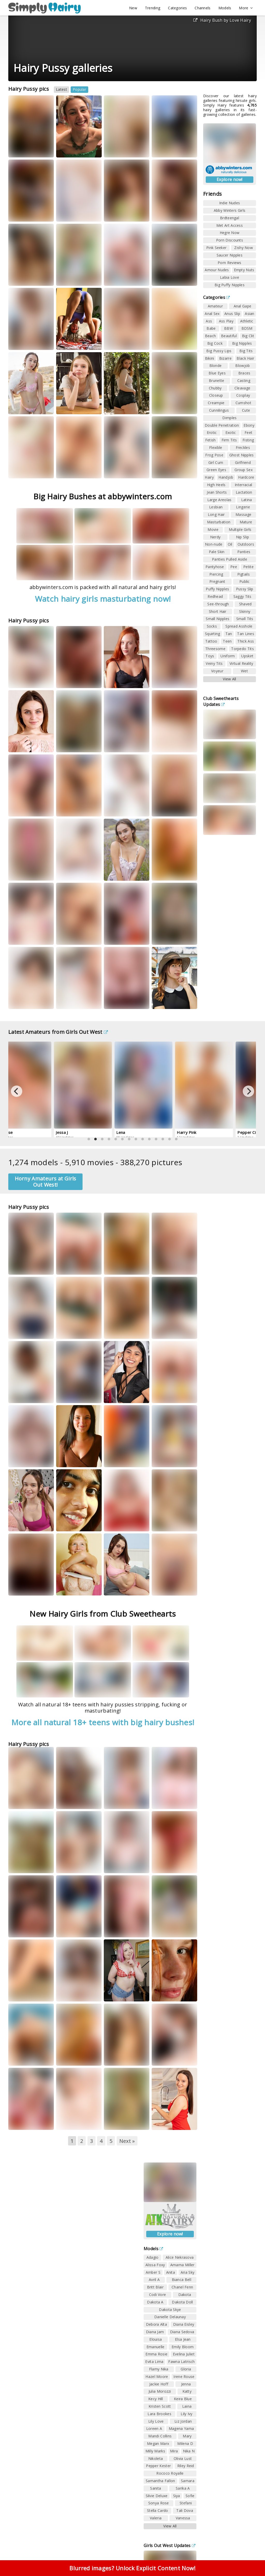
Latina (246, 499)
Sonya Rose (158, 2502)
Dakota (184, 2294)
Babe (211, 328)
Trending (152, 7)
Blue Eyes (217, 373)
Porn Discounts (229, 240)
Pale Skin (217, 551)
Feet (248, 432)
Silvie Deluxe (157, 2495)
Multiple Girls (240, 529)
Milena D (185, 2443)
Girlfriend (243, 462)
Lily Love (156, 2421)
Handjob (225, 477)
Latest (61, 89)
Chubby (215, 388)
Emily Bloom (183, 2346)
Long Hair (216, 514)
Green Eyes (216, 469)
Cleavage (242, 388)
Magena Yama (181, 2428)
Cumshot (243, 402)
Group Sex (243, 469)
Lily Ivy (186, 2413)
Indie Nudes (229, 202)
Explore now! (229, 179)
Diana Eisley (183, 2324)
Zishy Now (243, 247)
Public (244, 581)
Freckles (243, 447)
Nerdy (215, 536)
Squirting (212, 633)
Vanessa (183, 2517)
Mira (174, 2451)
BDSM (247, 328)
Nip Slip (242, 536)
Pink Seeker (216, 247)
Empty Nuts (244, 269)
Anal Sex (212, 313)
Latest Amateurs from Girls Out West (58, 1031)
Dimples (229, 417)
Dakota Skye (170, 2309)
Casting (243, 380)
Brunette (216, 380)
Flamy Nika (158, 2369)
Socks (212, 626)
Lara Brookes (159, 2413)
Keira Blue (183, 2398)
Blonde (215, 365)
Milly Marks (155, 2451)
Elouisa (155, 2339)
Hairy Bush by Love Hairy (222, 20)
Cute (246, 410)
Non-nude (213, 544)
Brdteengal (229, 217)
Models (224, 7)
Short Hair (217, 611)
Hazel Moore (156, 2376)
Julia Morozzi (160, 2391)
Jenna (186, 2384)
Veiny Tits (214, 663)
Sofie (190, 2495)
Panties (243, 551)
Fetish (210, 440)
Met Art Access (229, 225)
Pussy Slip (244, 588)
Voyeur (217, 670)
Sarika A (183, 2488)
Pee (233, 566)
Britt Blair (155, 2287)
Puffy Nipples (217, 588)
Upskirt (247, 655)
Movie (213, 529)
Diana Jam (155, 2331)
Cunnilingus (219, 410)
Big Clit (248, 335)
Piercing (216, 574)
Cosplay (243, 395)
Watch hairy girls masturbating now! (103, 598)
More (246, 8)
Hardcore (246, 477)
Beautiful (229, 335)
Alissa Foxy (155, 2264)
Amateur (215, 306)
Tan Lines (245, 633)
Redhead (215, 596)
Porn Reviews (229, 262)
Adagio (152, 2257)
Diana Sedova (182, 2331)
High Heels (216, 484)
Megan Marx (158, 2443)
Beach (210, 335)
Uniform (227, 655)
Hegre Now (230, 232)
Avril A (154, 2279)
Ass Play (226, 321)
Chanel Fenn (182, 2287)
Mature (246, 521)
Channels (202, 7)
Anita (170, 2272)
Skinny (244, 611)
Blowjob (242, 365)
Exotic (230, 432)
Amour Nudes (217, 269)
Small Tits (244, 618)
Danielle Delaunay (170, 2316)
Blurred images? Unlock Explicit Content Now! (132, 2568)
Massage (243, 514)
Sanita (155, 2488)
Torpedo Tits (242, 648)
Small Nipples (217, 618)
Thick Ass (245, 641)
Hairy (209, 477)
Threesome (215, 648)
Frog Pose (214, 455)
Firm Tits (229, 440)
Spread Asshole (238, 626)
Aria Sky (187, 2272)
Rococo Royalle (169, 2473)
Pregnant (217, 581)
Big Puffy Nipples (230, 284)
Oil (230, 544)
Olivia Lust (183, 2458)
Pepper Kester (158, 2465)
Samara (187, 2480)
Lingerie (243, 506)
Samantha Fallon (160, 2480)
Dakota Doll (182, 2302)
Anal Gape (243, 306)
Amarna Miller (182, 2264)
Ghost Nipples (241, 455)
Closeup (216, 395)
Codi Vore (157, 2294)
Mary (187, 2436)
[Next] (248, 1091)
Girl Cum (215, 462)
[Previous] (16, 1091)
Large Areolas (219, 499)
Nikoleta (155, 2458)
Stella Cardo (157, 2510)
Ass (209, 321)
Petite (248, 566)
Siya (176, 2495)
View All (229, 678)
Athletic (246, 321)
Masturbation (219, 521)
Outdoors (246, 544)
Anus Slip (232, 313)
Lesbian (216, 506)
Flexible (215, 447)
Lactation (244, 492)
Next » (127, 2140)
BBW (228, 328)
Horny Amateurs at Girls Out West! (45, 1181)
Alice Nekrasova (180, 2257)
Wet (244, 670)
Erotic (212, 432)
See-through (218, 603)
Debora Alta (156, 2324)
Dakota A (155, 2302)
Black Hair (245, 358)
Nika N (189, 2451)
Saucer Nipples (229, 255)
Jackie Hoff (158, 2384)
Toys (209, 655)
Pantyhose (214, 566)
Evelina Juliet (184, 2354)
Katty (187, 2391)
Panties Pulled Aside (229, 559)
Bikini (209, 358)
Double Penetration (222, 425)
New (133, 7)
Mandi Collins (160, 2436)
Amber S (153, 2272)
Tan (228, 633)
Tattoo (211, 641)
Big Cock (215, 343)
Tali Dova (184, 2510)
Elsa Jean (183, 2339)
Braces (244, 373)
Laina (187, 2406)
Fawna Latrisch (181, 2361)
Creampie (216, 402)
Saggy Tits (242, 596)
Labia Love (229, 277)
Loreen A (154, 2428)
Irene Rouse (183, 2376)
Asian (249, 313)
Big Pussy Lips (218, 350)
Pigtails (243, 574)
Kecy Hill (155, 2398)
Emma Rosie (156, 2354)
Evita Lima (154, 2361)
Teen (227, 641)
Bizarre (225, 358)
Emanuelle (155, 2346)
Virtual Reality (241, 663)
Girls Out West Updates (169, 2545)
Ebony (249, 425)
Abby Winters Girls (229, 210)
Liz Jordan (183, 2421)
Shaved (245, 603)
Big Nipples (242, 343)
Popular (79, 89)
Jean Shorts (217, 492)
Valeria (155, 2517)
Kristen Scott (160, 2406)
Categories (177, 7)
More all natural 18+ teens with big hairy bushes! (102, 1722)
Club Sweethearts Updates (221, 701)
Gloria (186, 2369)
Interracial (243, 484)
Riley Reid (185, 2465)
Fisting (248, 440)
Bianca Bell (181, 2279)
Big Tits (246, 350)
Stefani (186, 2502)
